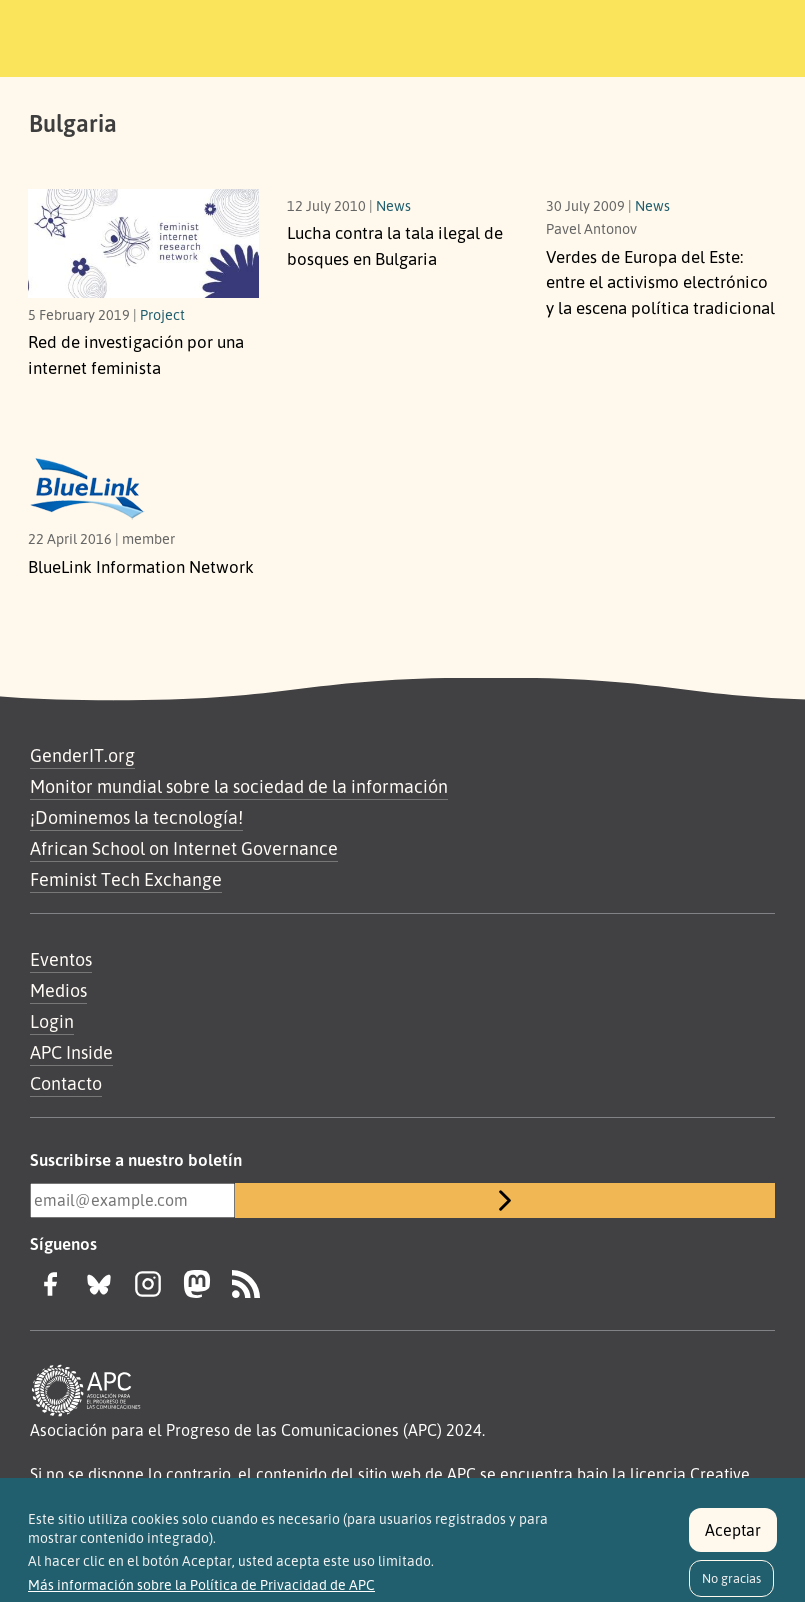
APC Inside (71, 1052)
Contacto (66, 1083)
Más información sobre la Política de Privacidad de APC (201, 1593)
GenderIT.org (82, 755)
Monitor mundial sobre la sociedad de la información (239, 786)
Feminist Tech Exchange (126, 879)
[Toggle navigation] (720, 35)
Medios (58, 990)
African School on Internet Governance (184, 848)
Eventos (61, 959)
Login (52, 1021)
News (393, 205)
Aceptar (733, 1537)
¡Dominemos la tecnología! (136, 817)
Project (162, 314)
